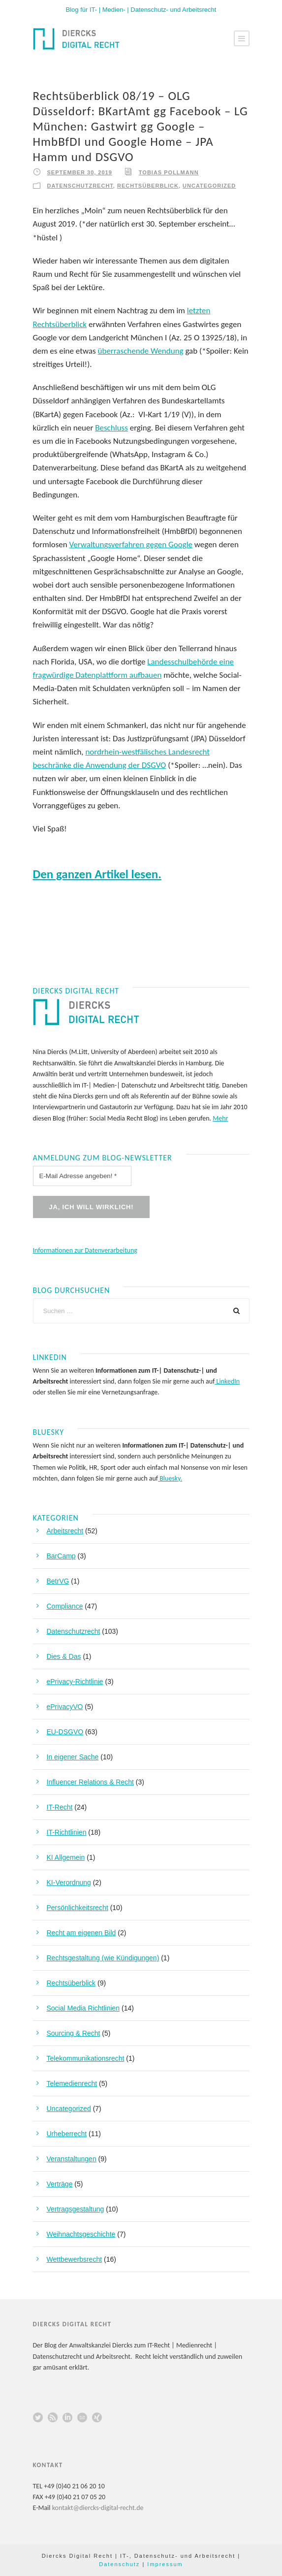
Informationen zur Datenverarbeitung (85, 1250)
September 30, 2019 (79, 172)
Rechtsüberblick (148, 186)
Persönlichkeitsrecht (77, 1908)
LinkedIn (227, 1381)
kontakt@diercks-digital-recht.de (98, 2508)
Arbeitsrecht (65, 1531)
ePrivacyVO (65, 1707)
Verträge (60, 2184)
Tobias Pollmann (169, 172)
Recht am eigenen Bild (81, 1933)
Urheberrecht (67, 2134)
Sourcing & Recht (73, 2033)
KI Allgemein (66, 1857)
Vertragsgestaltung (75, 2209)
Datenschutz (119, 2564)
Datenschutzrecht (80, 186)
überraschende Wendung (141, 351)
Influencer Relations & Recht (90, 1782)
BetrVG (58, 1581)
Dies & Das (64, 1656)
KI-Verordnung (69, 1882)
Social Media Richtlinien (83, 2008)
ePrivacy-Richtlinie (75, 1681)
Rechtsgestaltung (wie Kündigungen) (103, 1958)
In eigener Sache (73, 1757)
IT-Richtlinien (67, 1832)
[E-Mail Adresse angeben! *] (82, 1176)
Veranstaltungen (71, 2159)
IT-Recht (60, 1807)
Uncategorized (209, 186)
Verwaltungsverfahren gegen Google (130, 544)
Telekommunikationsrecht (86, 2058)
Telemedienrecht (72, 2083)
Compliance (65, 1606)
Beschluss (111, 428)
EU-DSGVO (65, 1732)
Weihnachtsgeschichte (81, 2234)
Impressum (165, 2564)
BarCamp (61, 1556)
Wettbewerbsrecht (74, 2259)
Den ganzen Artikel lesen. (97, 874)
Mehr (220, 1118)
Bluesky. (170, 1478)
